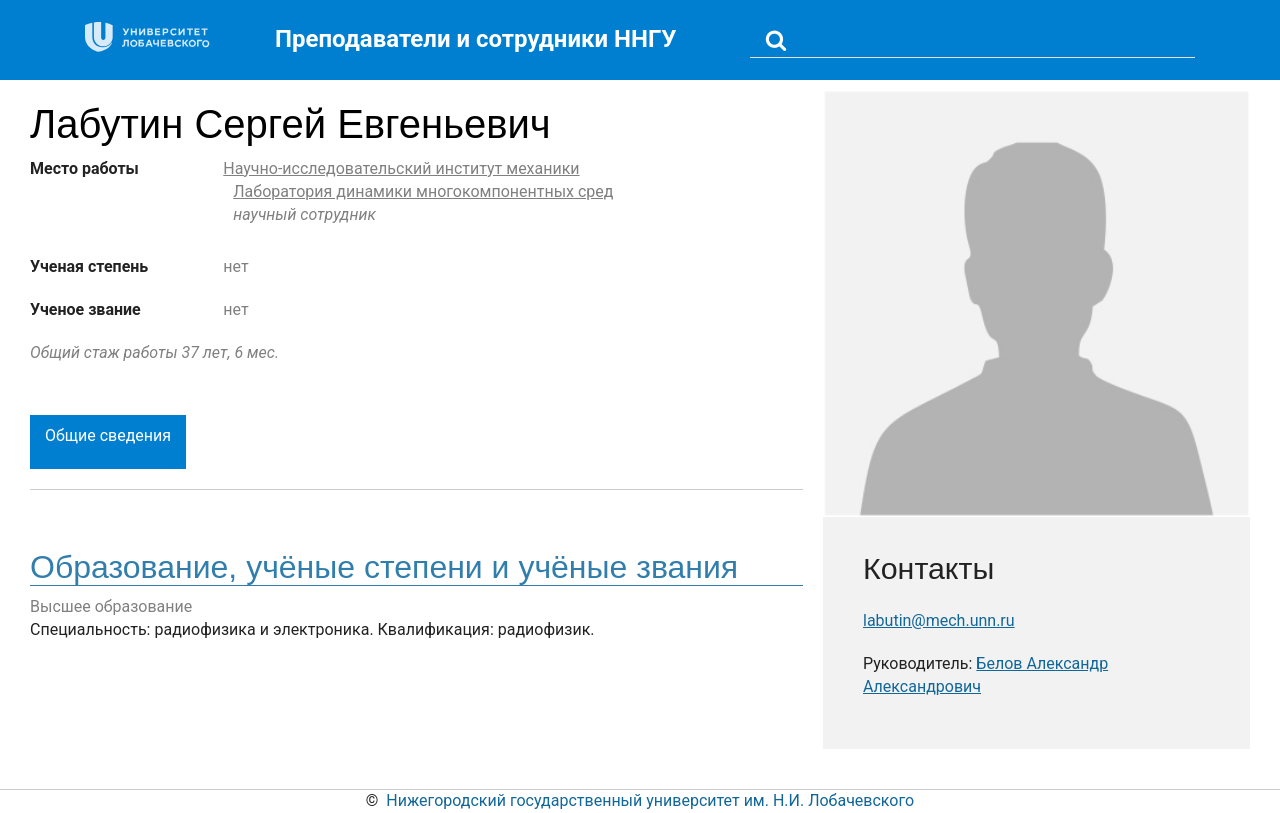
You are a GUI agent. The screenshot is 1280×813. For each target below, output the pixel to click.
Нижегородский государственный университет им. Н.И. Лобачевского (650, 800)
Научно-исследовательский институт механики (401, 168)
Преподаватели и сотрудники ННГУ (475, 39)
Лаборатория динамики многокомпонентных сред (423, 191)
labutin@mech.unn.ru (939, 620)
